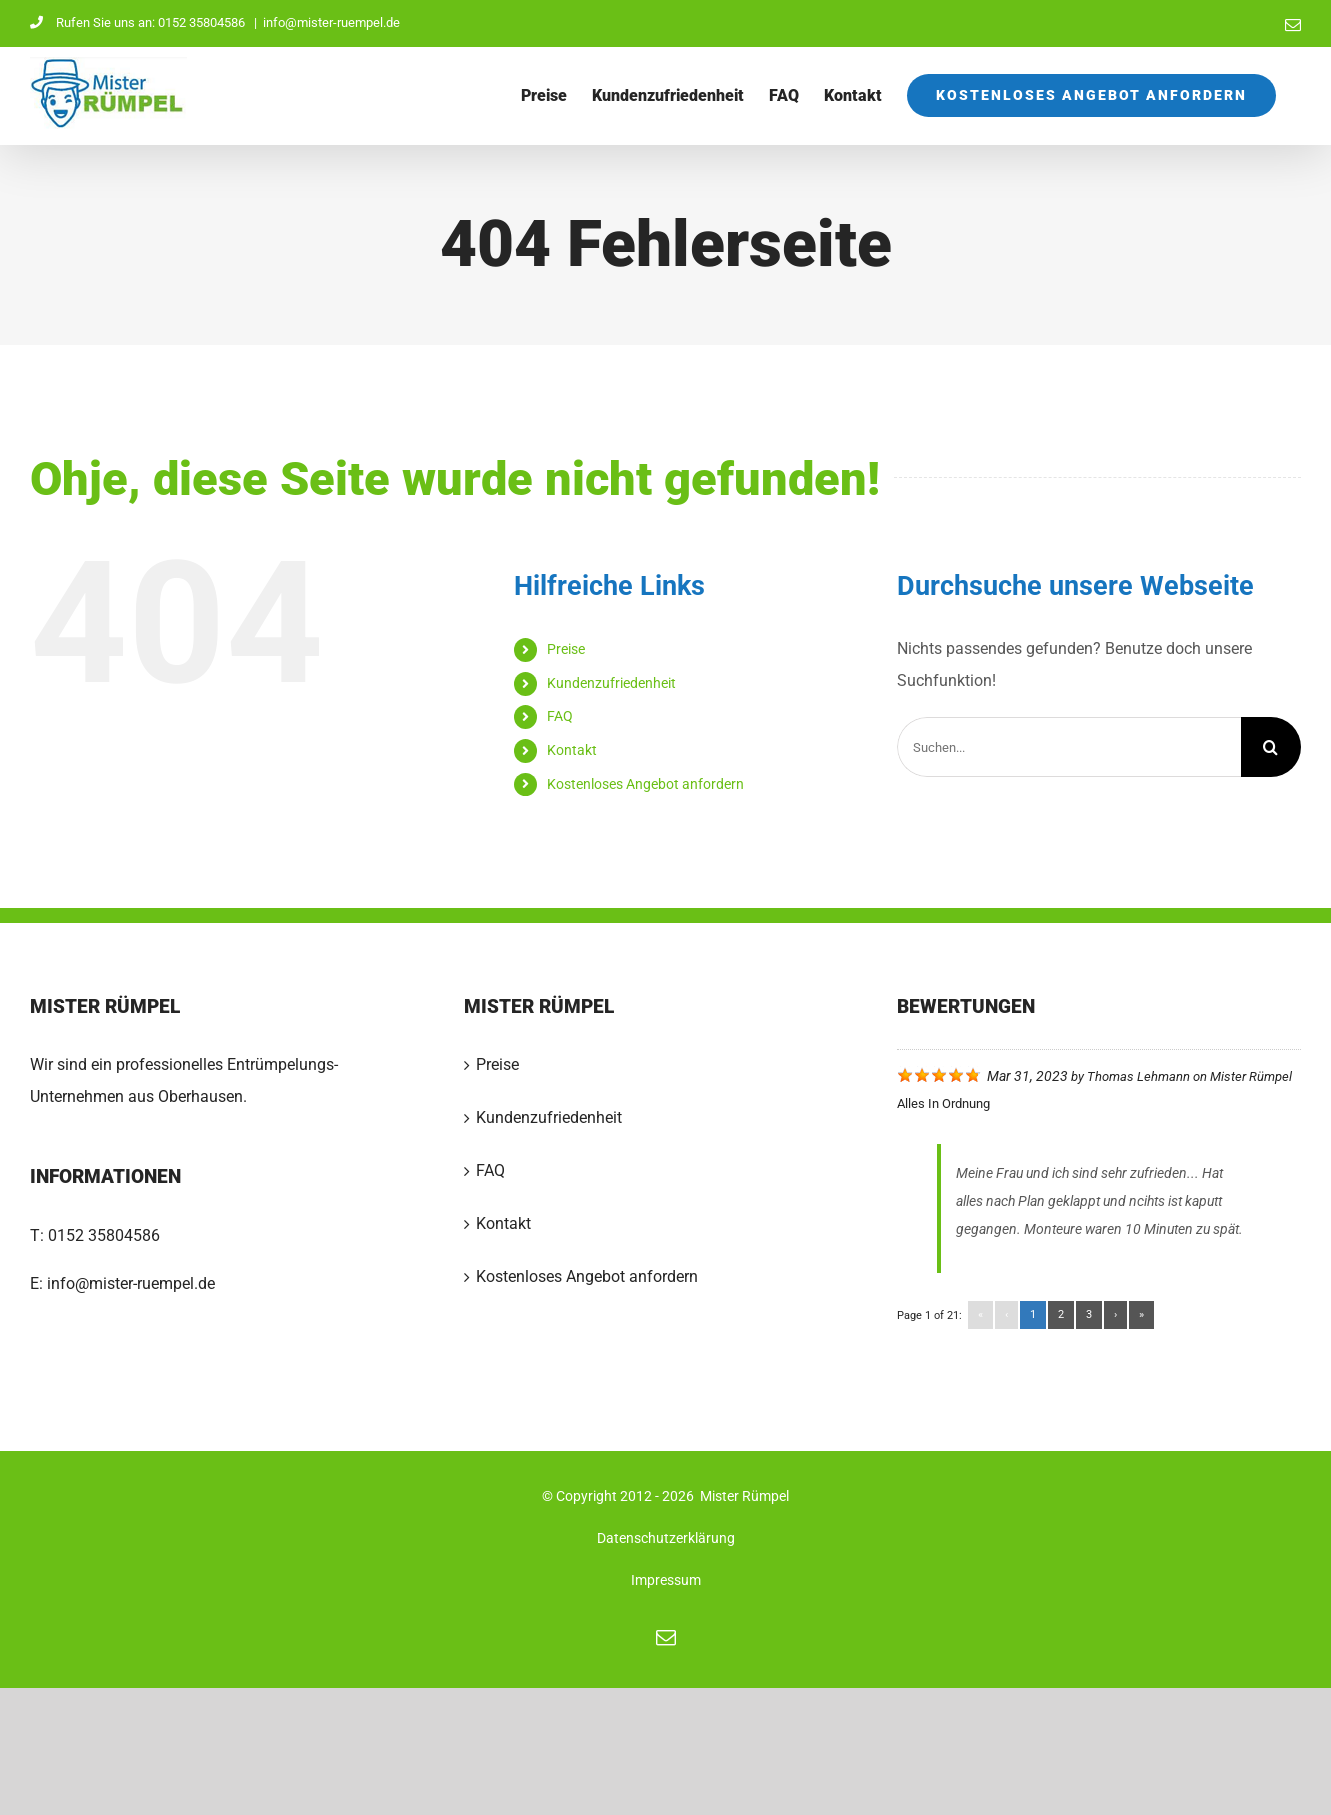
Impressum (666, 1580)
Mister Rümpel (1251, 1076)
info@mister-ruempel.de (331, 22)
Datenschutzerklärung (666, 1538)
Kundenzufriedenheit (611, 683)
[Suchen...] (1069, 747)
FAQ (560, 716)
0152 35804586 (104, 1235)
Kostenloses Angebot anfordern (645, 784)
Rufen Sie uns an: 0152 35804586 (139, 22)
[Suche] (1271, 747)
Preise (566, 649)
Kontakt (572, 750)
